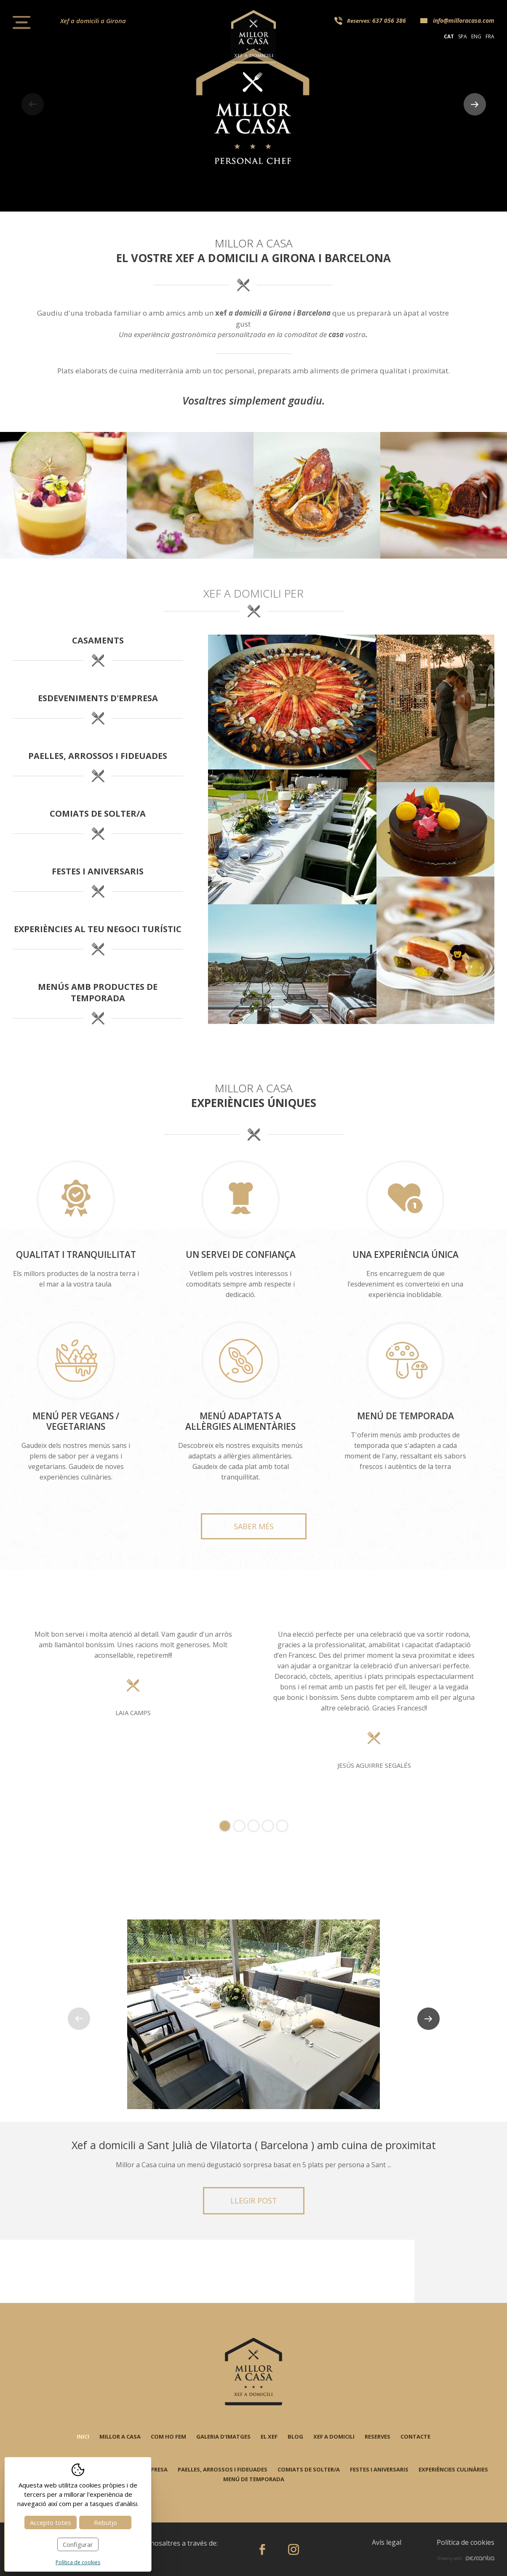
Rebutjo (105, 2522)
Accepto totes (50, 2522)
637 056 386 (389, 20)
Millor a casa (120, 2436)
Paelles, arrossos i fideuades (222, 2469)
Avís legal (386, 2542)
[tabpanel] (253, 1700)
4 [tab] (268, 1826)
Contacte (415, 2436)
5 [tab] (282, 1826)
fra (490, 36)
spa (462, 36)
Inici (83, 2436)
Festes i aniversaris (379, 2469)
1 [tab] (225, 1826)
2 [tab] (239, 1826)
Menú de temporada (253, 2479)
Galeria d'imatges (223, 2436)
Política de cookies (465, 2542)
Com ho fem (168, 2436)
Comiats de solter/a (309, 2469)
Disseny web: (465, 2558)
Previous (32, 104)
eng (476, 36)
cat (449, 36)
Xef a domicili (334, 2436)
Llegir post (253, 2200)
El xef (269, 2436)
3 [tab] (253, 1826)
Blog (295, 2436)
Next (474, 104)
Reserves (377, 2436)
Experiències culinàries (453, 2469)
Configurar (78, 2544)
